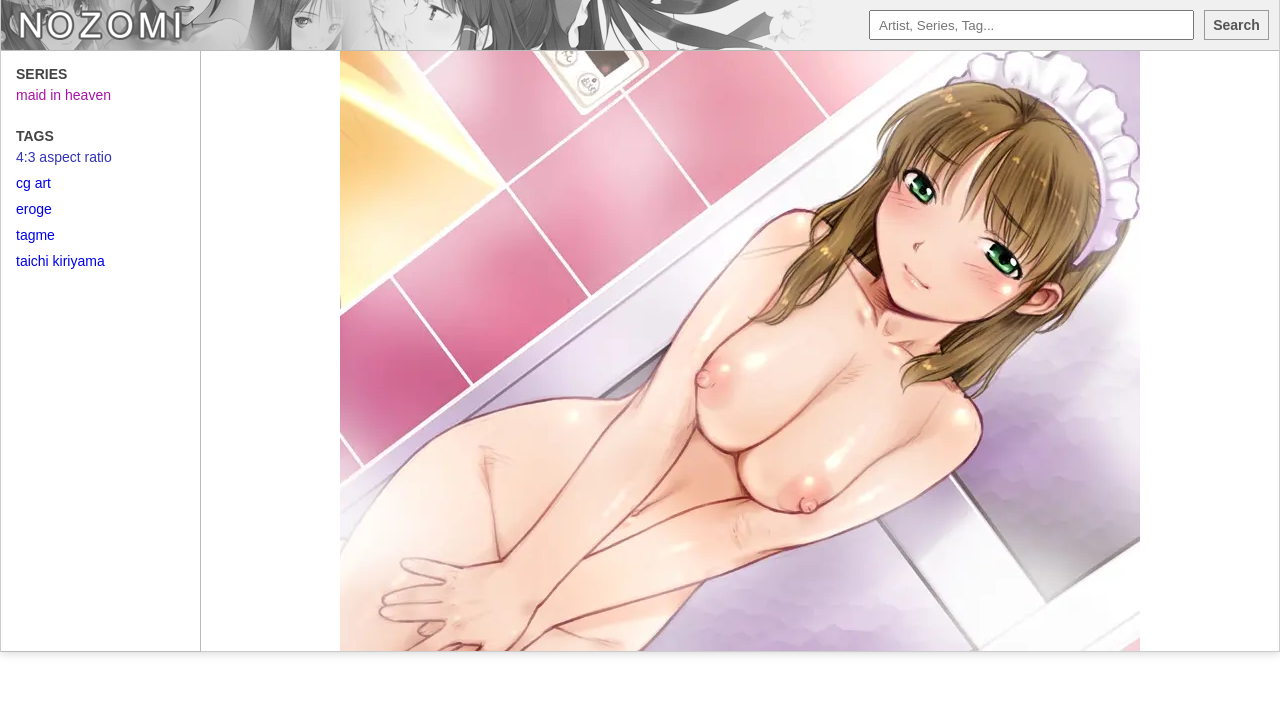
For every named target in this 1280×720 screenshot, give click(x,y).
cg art (33, 183)
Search (1236, 25)
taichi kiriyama (60, 261)
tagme (35, 235)
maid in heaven (63, 95)
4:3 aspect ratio (64, 157)
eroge (34, 209)
